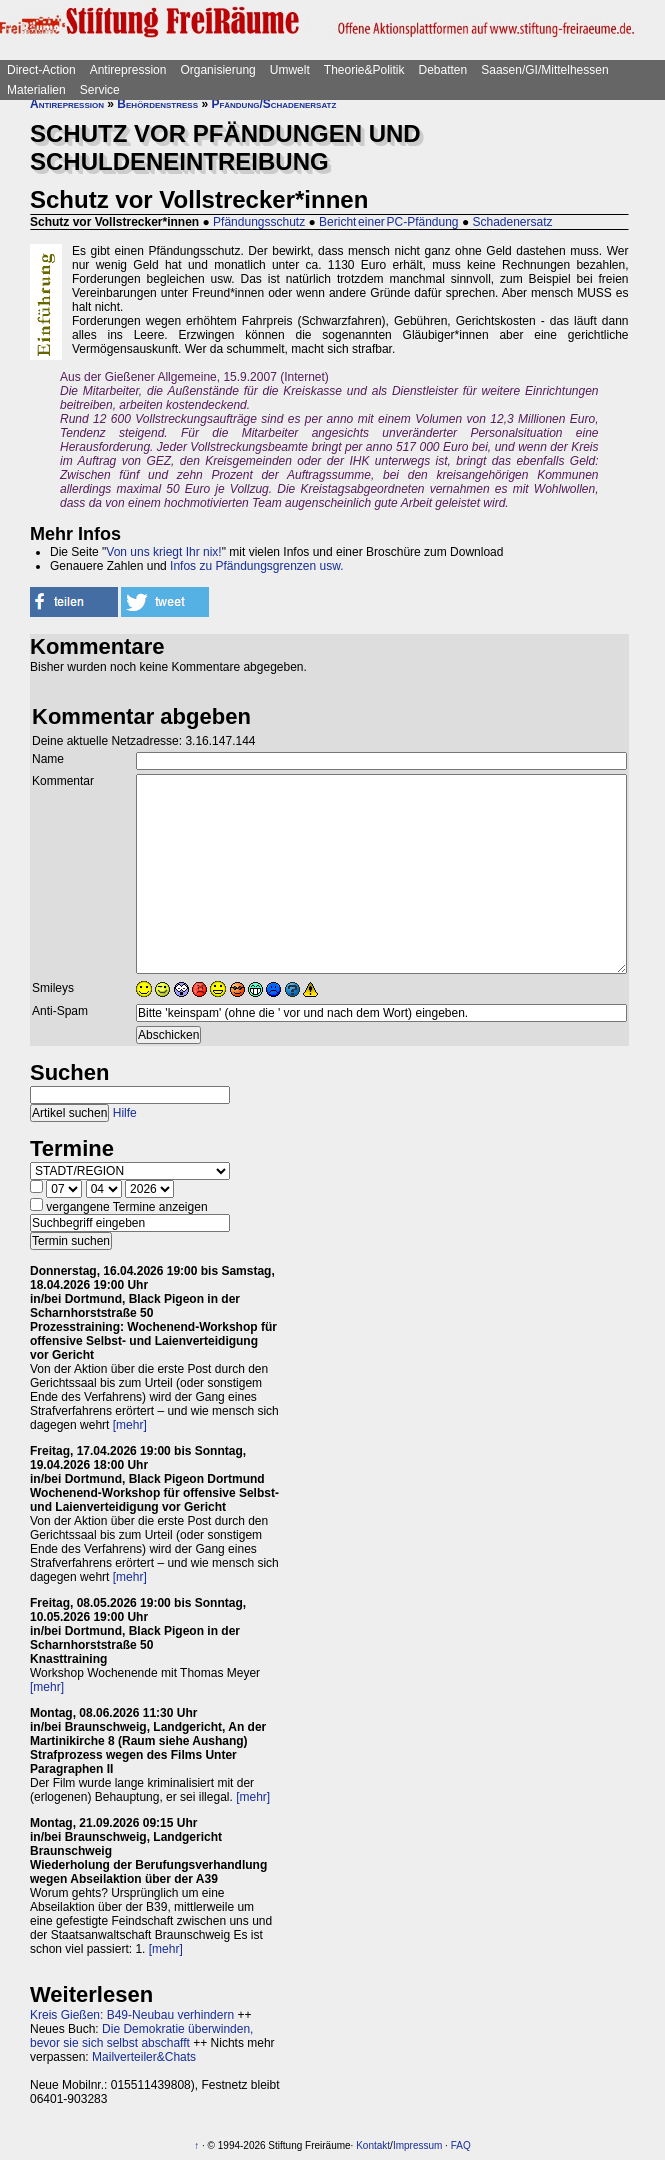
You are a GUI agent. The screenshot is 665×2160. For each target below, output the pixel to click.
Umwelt (290, 70)
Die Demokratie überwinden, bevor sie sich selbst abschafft (141, 2036)
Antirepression (128, 70)
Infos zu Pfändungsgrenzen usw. (256, 566)
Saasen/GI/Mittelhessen (544, 70)
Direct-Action (41, 70)
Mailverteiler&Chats (144, 2057)
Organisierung (217, 70)
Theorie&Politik (364, 70)
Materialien (36, 90)
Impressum (417, 2145)
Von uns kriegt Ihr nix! (163, 552)
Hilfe (125, 1113)
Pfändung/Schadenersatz (273, 104)
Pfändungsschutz (259, 222)
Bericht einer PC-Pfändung (388, 222)
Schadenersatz (512, 222)
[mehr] (130, 1425)
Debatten (443, 70)
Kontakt (373, 2145)
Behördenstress (157, 104)
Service (100, 90)
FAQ (461, 2145)
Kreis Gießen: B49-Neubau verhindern (132, 2015)
